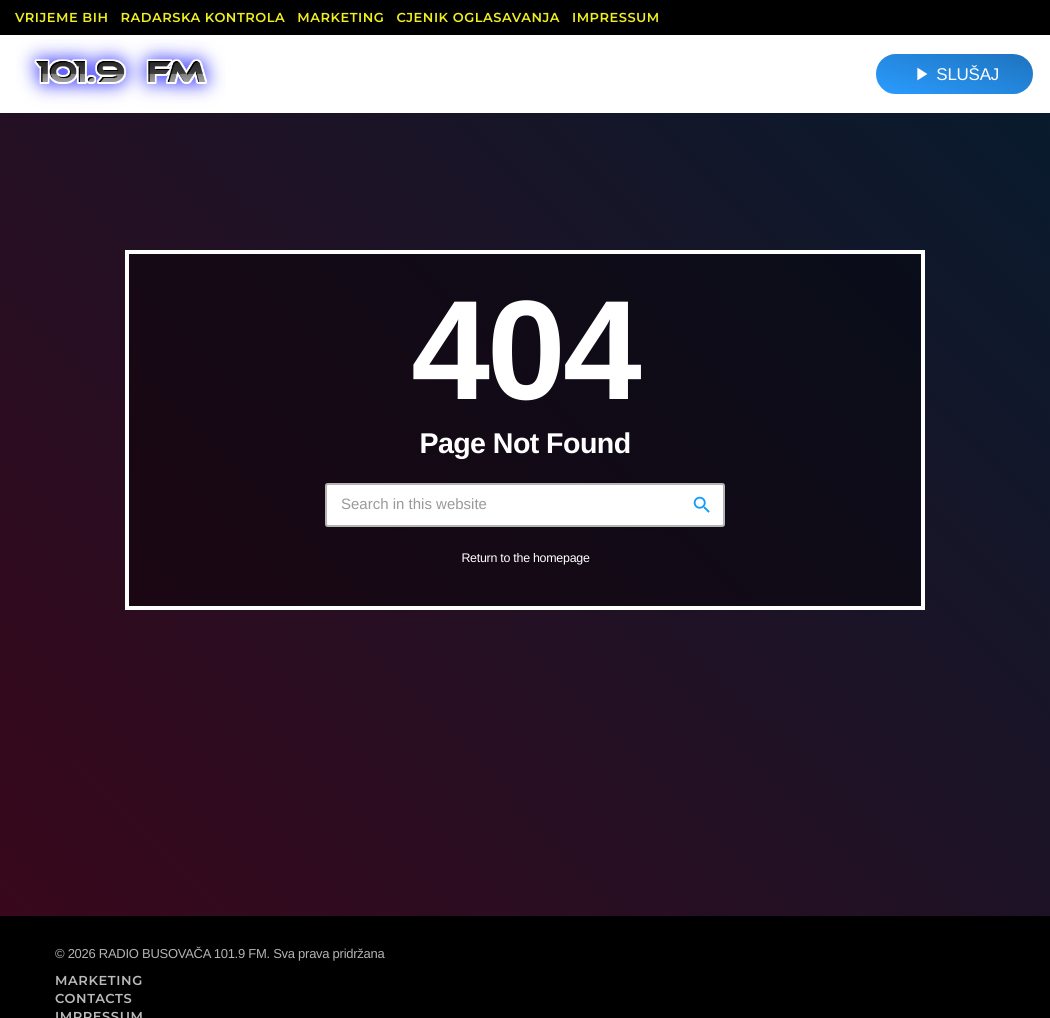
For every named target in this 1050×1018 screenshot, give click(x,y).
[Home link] (120, 74)
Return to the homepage (525, 558)
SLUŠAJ (954, 74)
